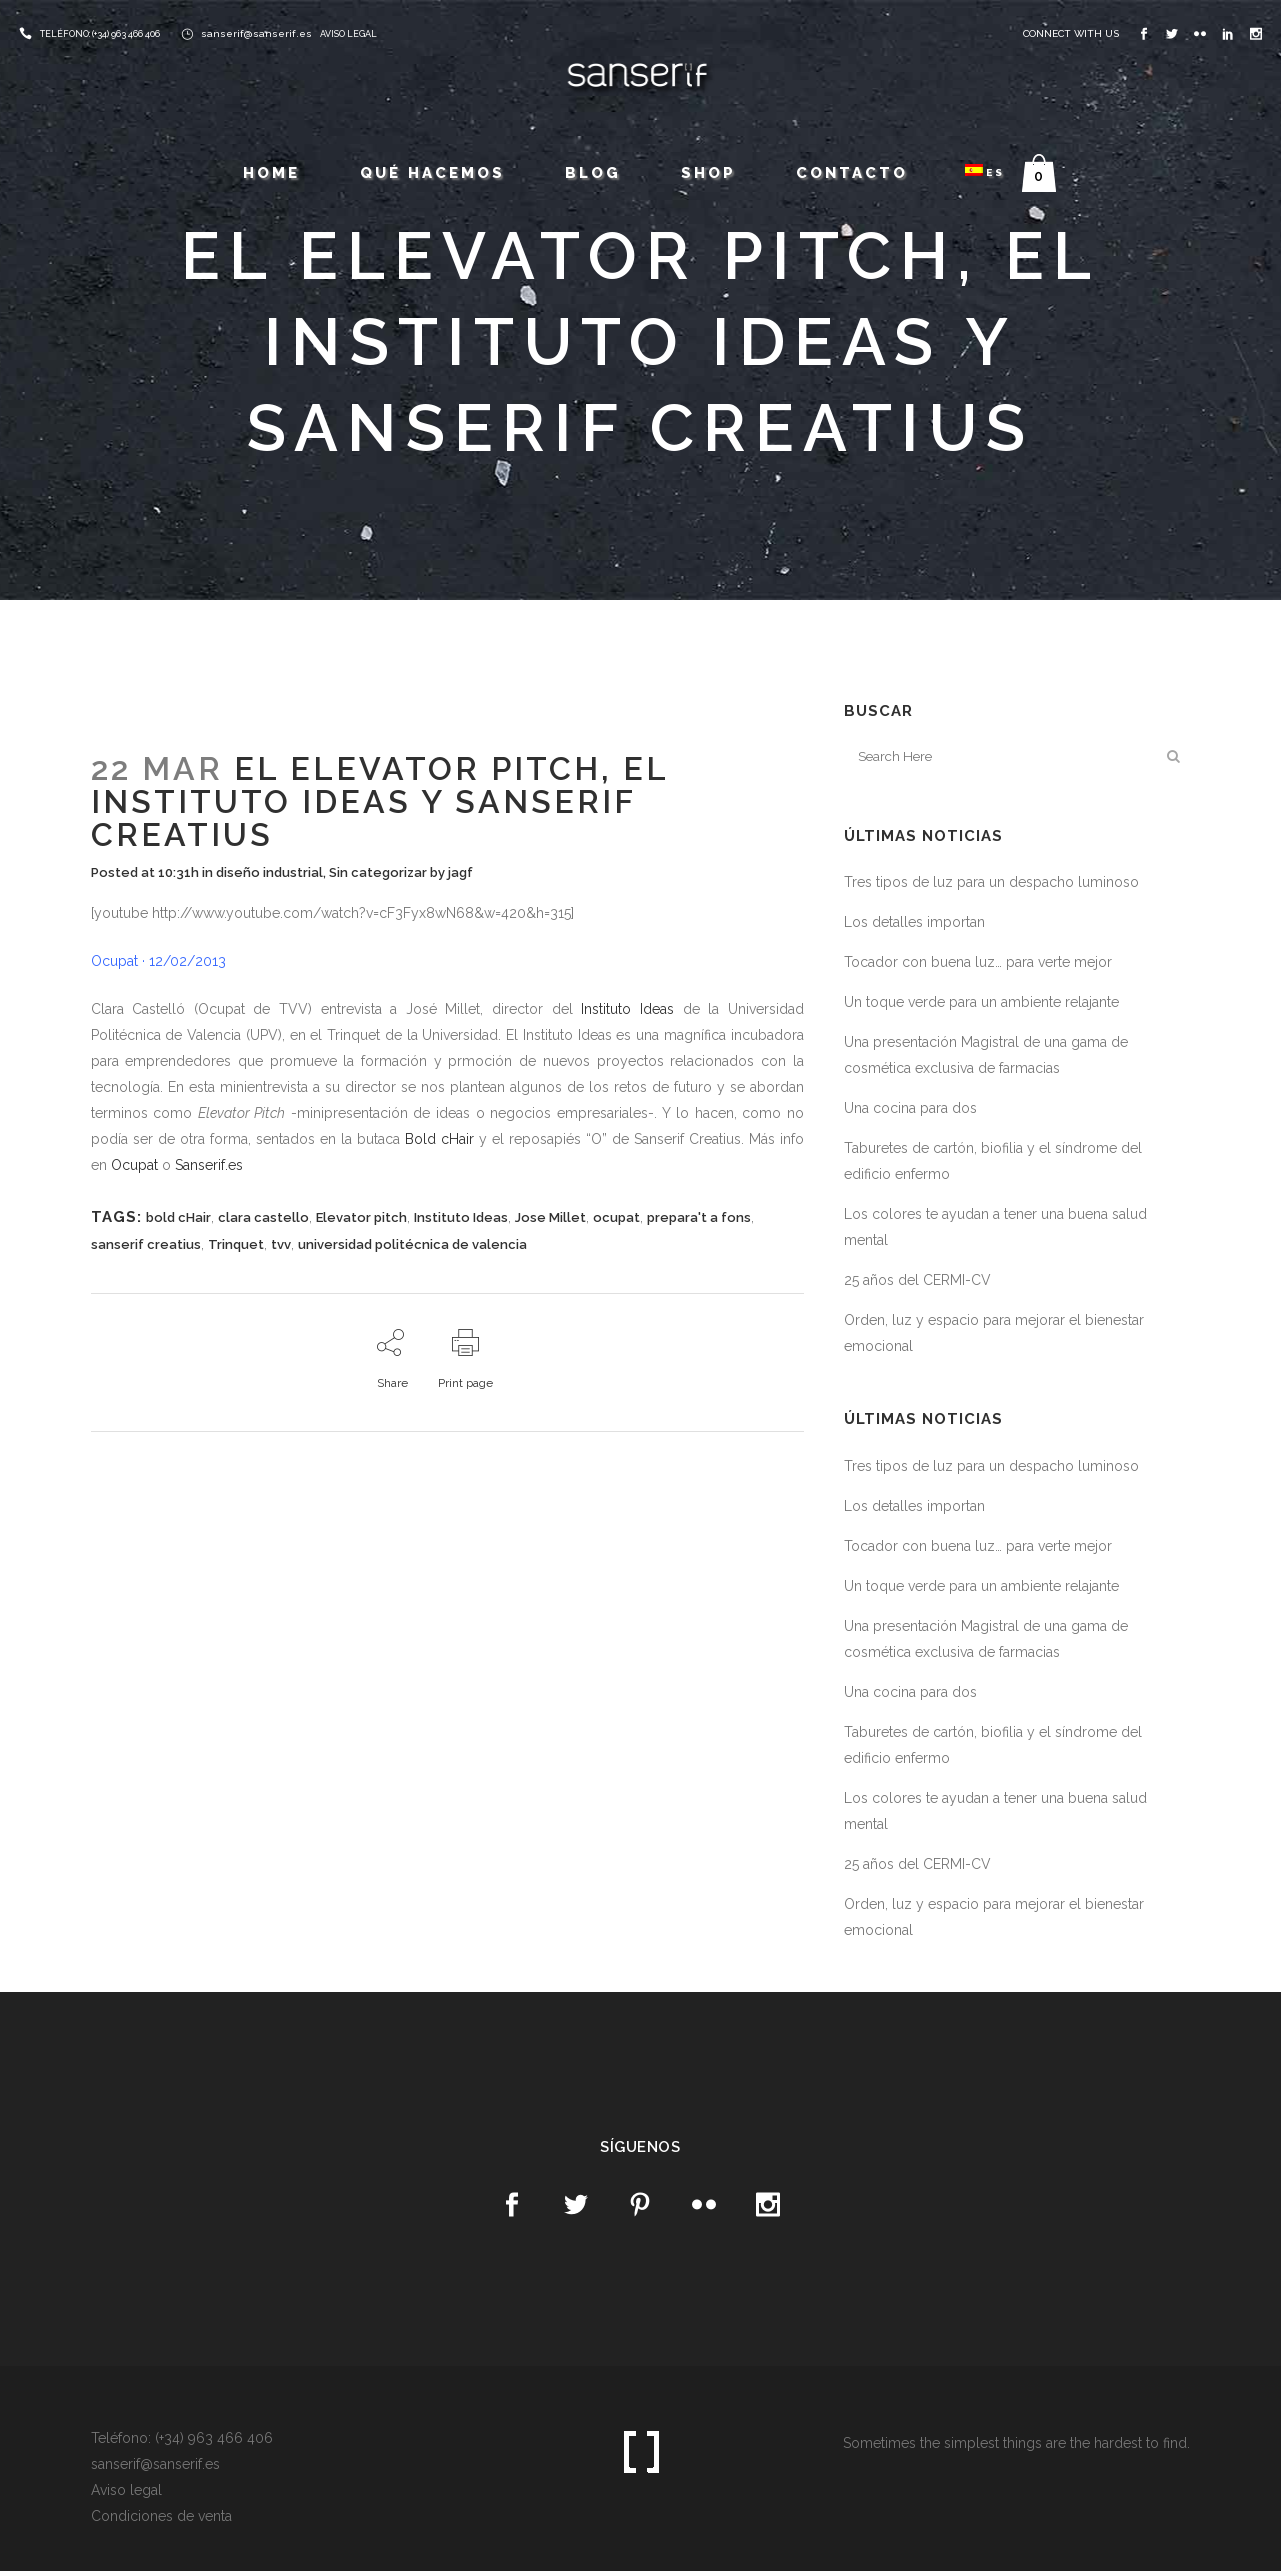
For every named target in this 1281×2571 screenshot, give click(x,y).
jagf (460, 872)
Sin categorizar (378, 872)
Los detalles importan (914, 922)
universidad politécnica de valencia (412, 1244)
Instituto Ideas (627, 1009)
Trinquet (236, 1244)
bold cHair (178, 1217)
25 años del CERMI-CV (917, 1280)
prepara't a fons (699, 1217)
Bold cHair (439, 1139)
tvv (281, 1244)
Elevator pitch (361, 1217)
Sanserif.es (209, 1165)
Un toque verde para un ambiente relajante (981, 1002)
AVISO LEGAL (348, 34)
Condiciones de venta (161, 2516)
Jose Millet (550, 1217)
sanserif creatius (146, 1244)
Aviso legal (126, 2490)
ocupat (616, 1217)
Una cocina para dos (910, 1108)
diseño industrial (269, 872)
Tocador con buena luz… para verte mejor (978, 962)
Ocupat (134, 1165)
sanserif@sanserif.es (256, 33)
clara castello (263, 1217)
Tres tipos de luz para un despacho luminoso (991, 882)
